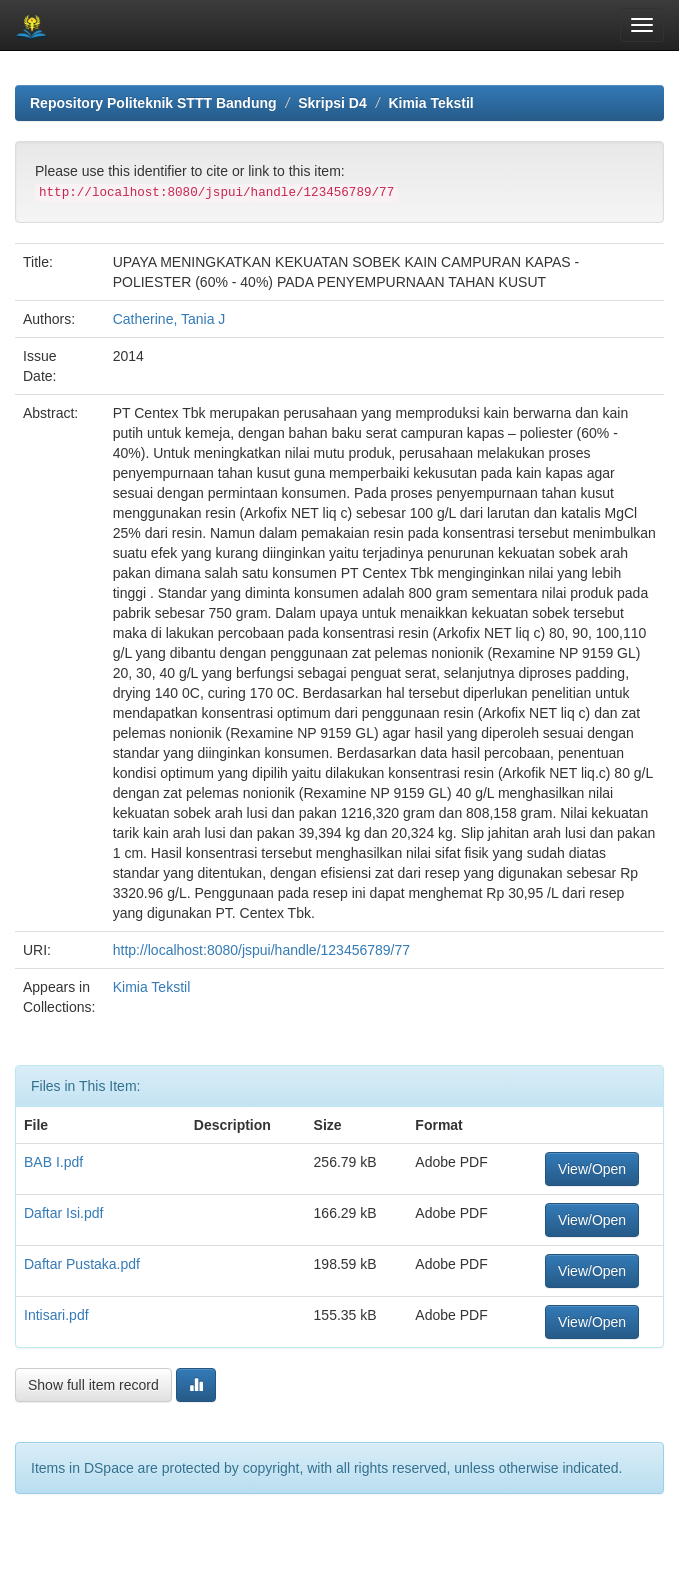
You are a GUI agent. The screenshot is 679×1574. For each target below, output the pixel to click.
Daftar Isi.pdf (63, 1213)
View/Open (592, 1169)
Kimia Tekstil (430, 103)
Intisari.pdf (56, 1315)
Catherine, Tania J (169, 319)
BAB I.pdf (53, 1162)
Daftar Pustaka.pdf (82, 1264)
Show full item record (93, 1385)
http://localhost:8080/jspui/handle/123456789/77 (261, 950)
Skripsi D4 (332, 103)
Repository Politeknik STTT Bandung (153, 103)
